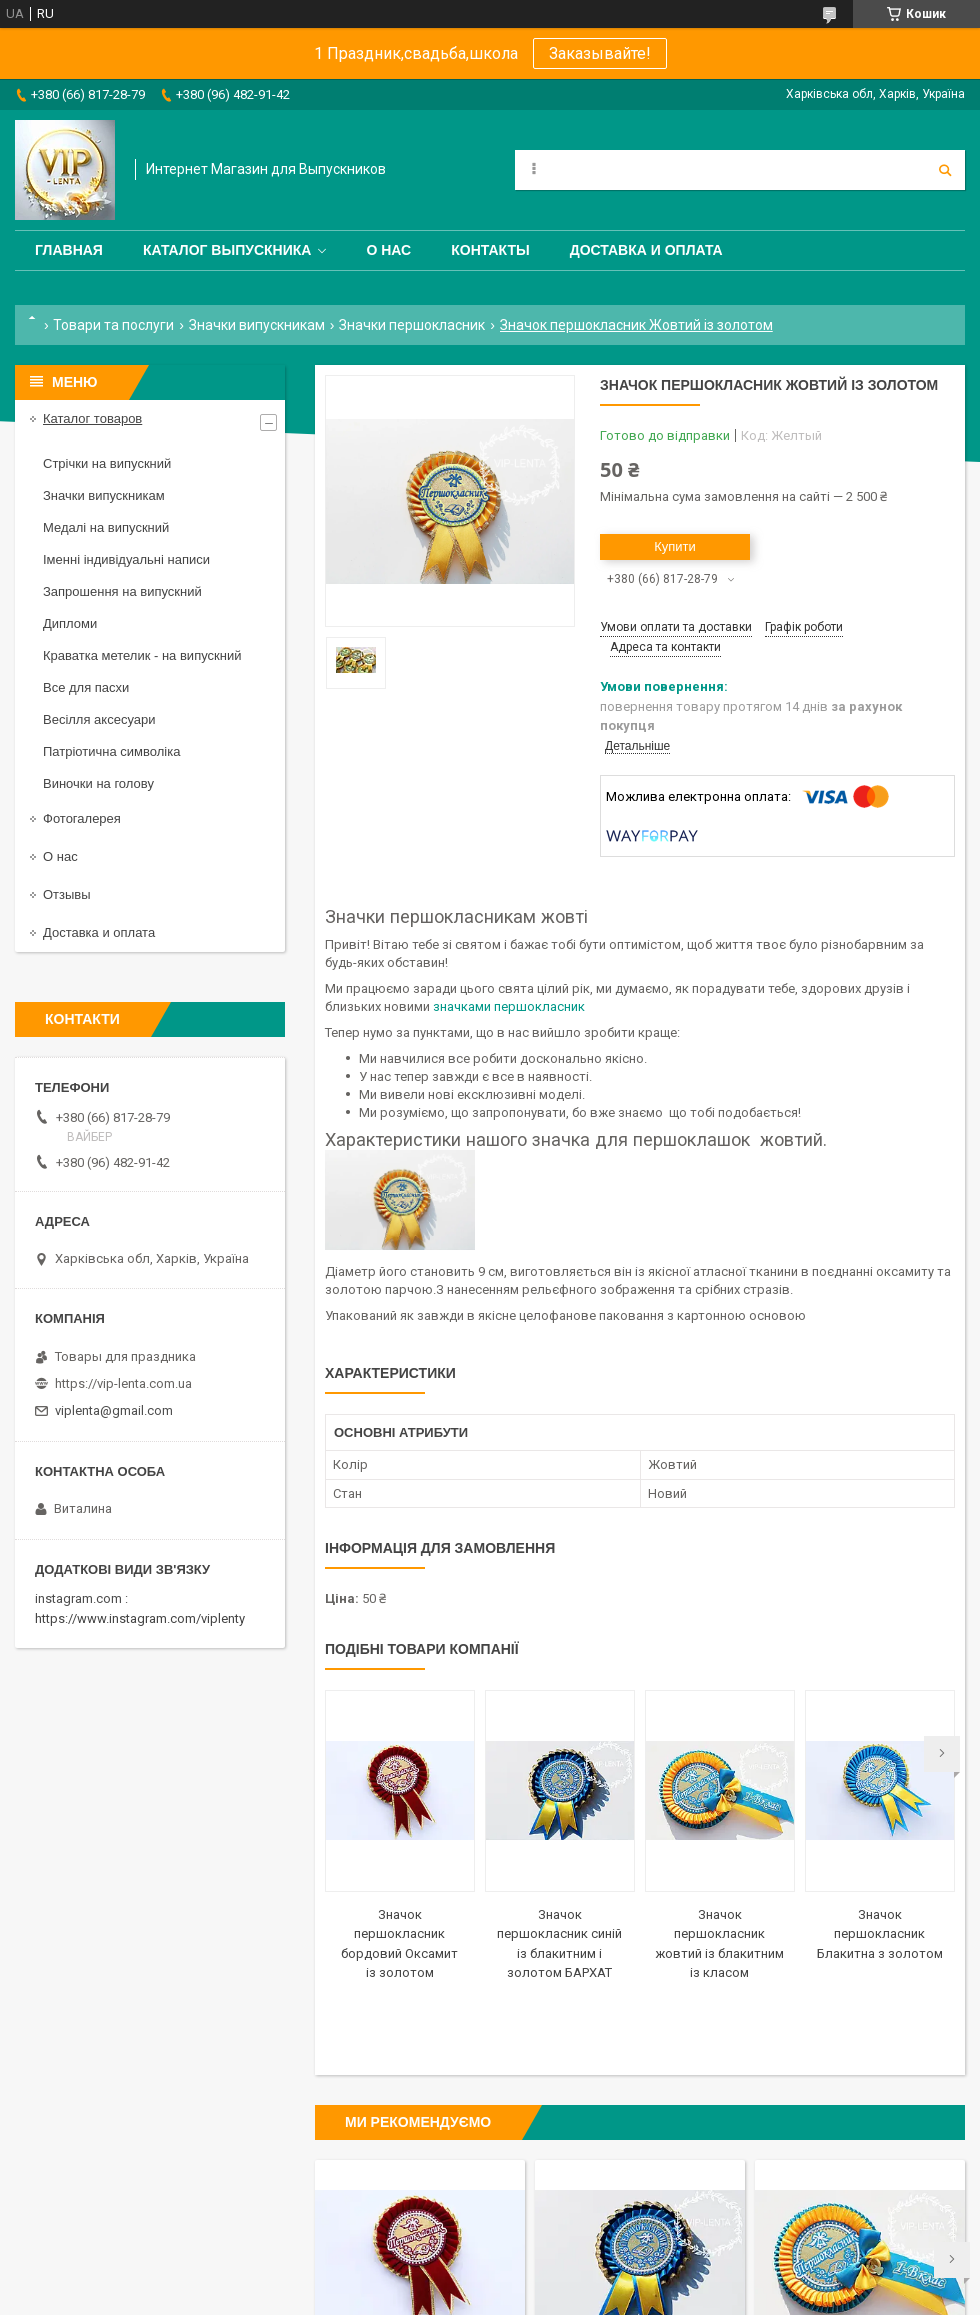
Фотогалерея (82, 818)
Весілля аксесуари (99, 719)
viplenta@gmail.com (114, 1410)
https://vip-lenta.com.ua (123, 1383)
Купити (675, 546)
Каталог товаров (92, 418)
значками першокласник (509, 1006)
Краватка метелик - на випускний (142, 655)
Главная (69, 250)
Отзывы (67, 894)
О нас (388, 250)
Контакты (490, 250)
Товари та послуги (113, 325)
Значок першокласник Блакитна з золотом (880, 1934)
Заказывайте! (600, 53)
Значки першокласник (412, 325)
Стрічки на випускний (107, 463)
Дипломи (70, 623)
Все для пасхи (86, 687)
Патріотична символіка (111, 751)
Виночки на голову (98, 783)
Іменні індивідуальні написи (126, 559)
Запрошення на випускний (122, 591)
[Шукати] (945, 170)
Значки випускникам (257, 325)
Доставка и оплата (646, 250)
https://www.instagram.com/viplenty (140, 1618)
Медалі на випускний (106, 527)
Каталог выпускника (227, 250)
